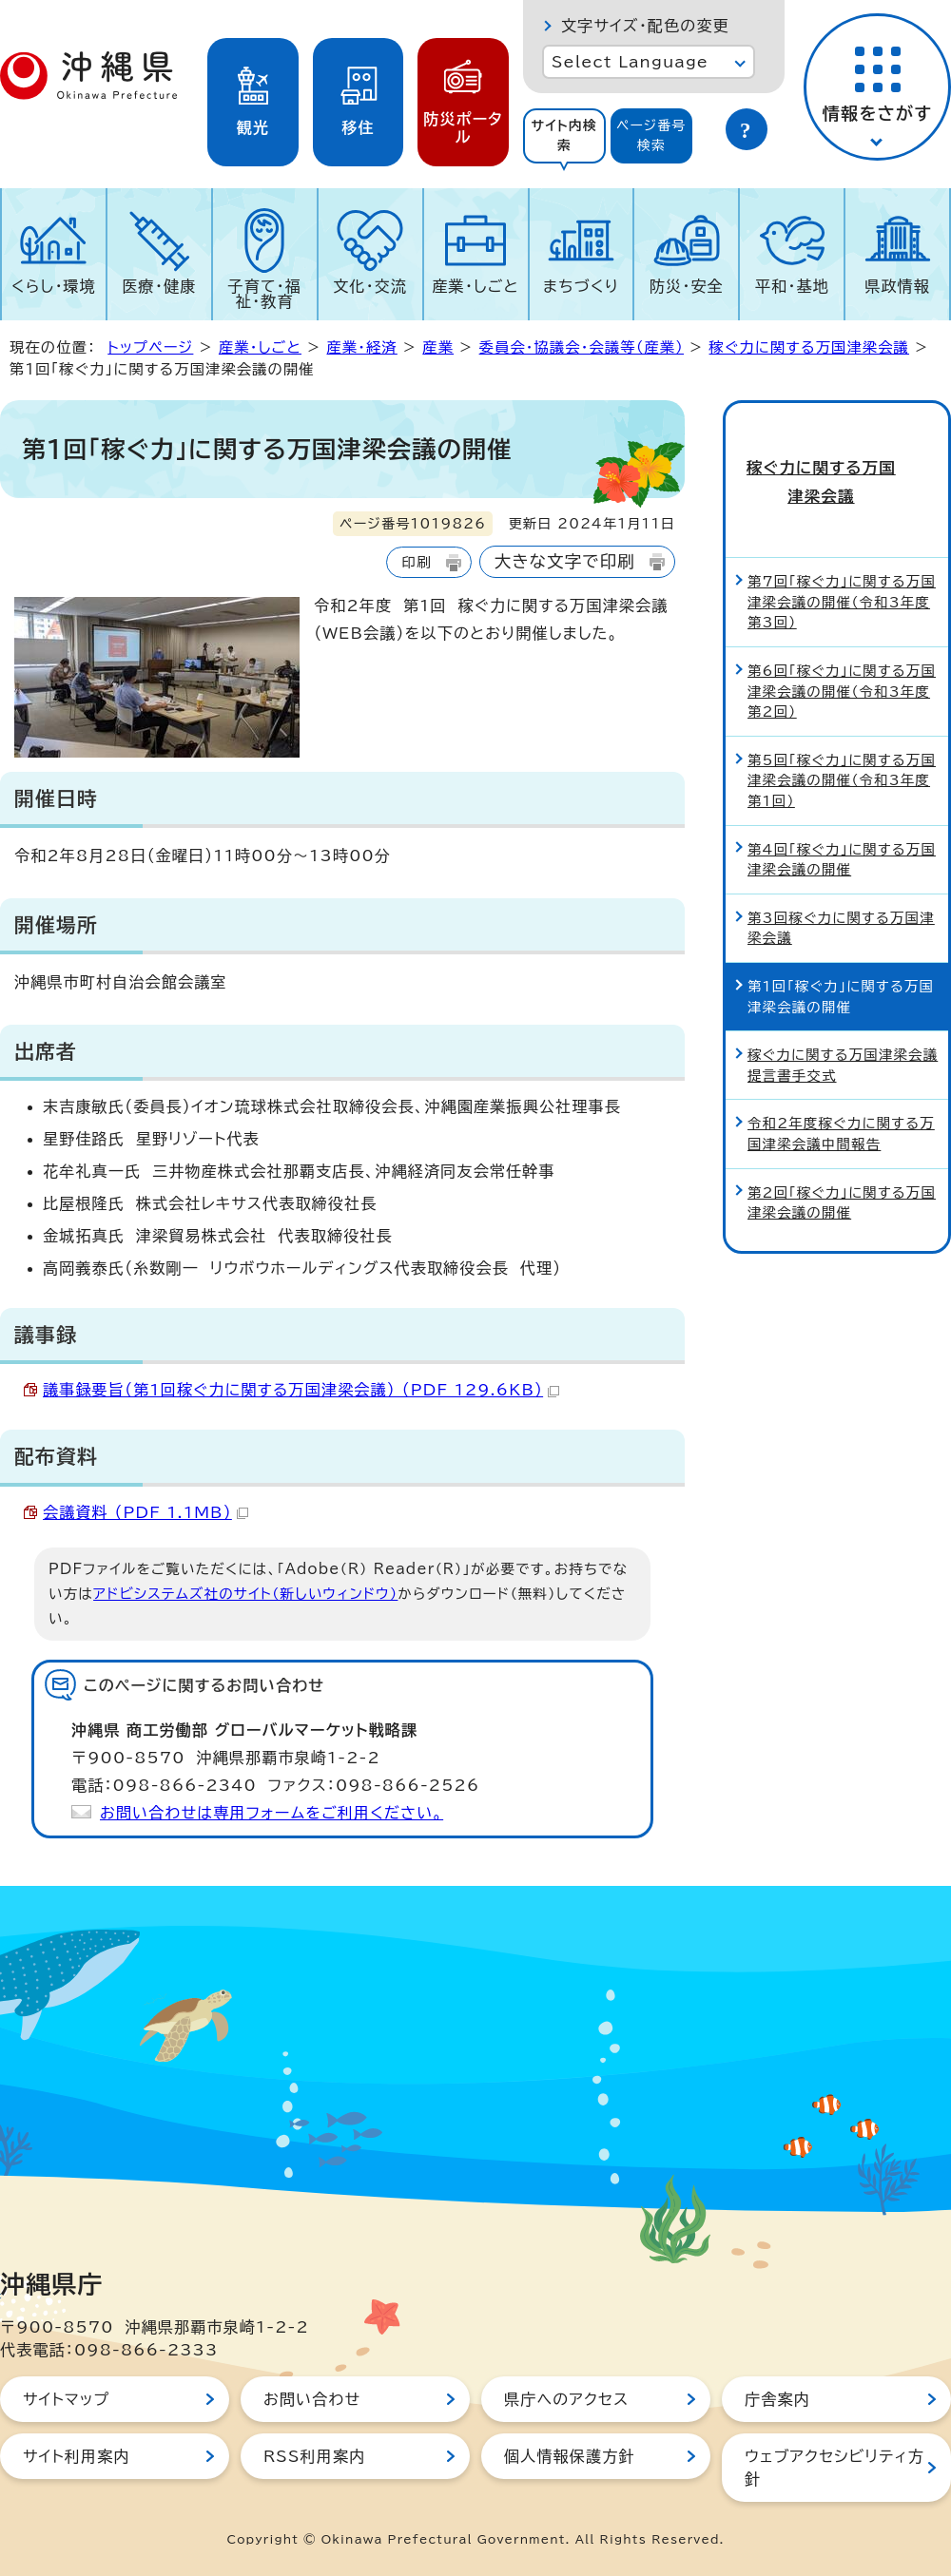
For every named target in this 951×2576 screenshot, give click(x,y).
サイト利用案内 (76, 2456)
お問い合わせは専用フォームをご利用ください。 (271, 1812)
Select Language (630, 61)
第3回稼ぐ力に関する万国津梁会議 (841, 890)
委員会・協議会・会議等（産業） (581, 347)
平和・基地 (792, 286)
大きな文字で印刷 (565, 561)
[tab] (564, 135)
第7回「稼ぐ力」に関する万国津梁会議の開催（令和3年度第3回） (841, 564)
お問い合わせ (311, 2399)
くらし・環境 (53, 286)
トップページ (150, 347)
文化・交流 (370, 286)
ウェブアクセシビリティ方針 (834, 2468)
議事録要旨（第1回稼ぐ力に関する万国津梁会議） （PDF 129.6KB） (301, 1389)
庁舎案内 (777, 2399)
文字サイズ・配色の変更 (645, 25)
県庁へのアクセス (566, 2399)
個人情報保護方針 (569, 2456)
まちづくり (581, 286)
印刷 (416, 562)
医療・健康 (159, 286)
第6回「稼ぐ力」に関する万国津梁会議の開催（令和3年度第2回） (841, 653)
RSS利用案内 (314, 2456)
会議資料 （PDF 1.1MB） (145, 1512)
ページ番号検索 (651, 135)
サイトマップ (66, 2399)
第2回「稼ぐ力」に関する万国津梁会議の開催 (841, 1164)
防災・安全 (687, 286)
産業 (438, 347)
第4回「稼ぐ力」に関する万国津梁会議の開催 (841, 821)
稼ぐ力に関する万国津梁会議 (809, 347)
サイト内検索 (564, 135)
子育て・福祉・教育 (265, 294)
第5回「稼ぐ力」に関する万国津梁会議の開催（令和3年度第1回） (841, 742)
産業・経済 (361, 347)
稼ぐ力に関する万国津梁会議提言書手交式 (842, 1028)
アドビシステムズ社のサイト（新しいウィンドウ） (245, 1593)
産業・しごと (475, 286)
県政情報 (897, 286)
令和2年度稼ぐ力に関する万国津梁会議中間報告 (841, 1096)
